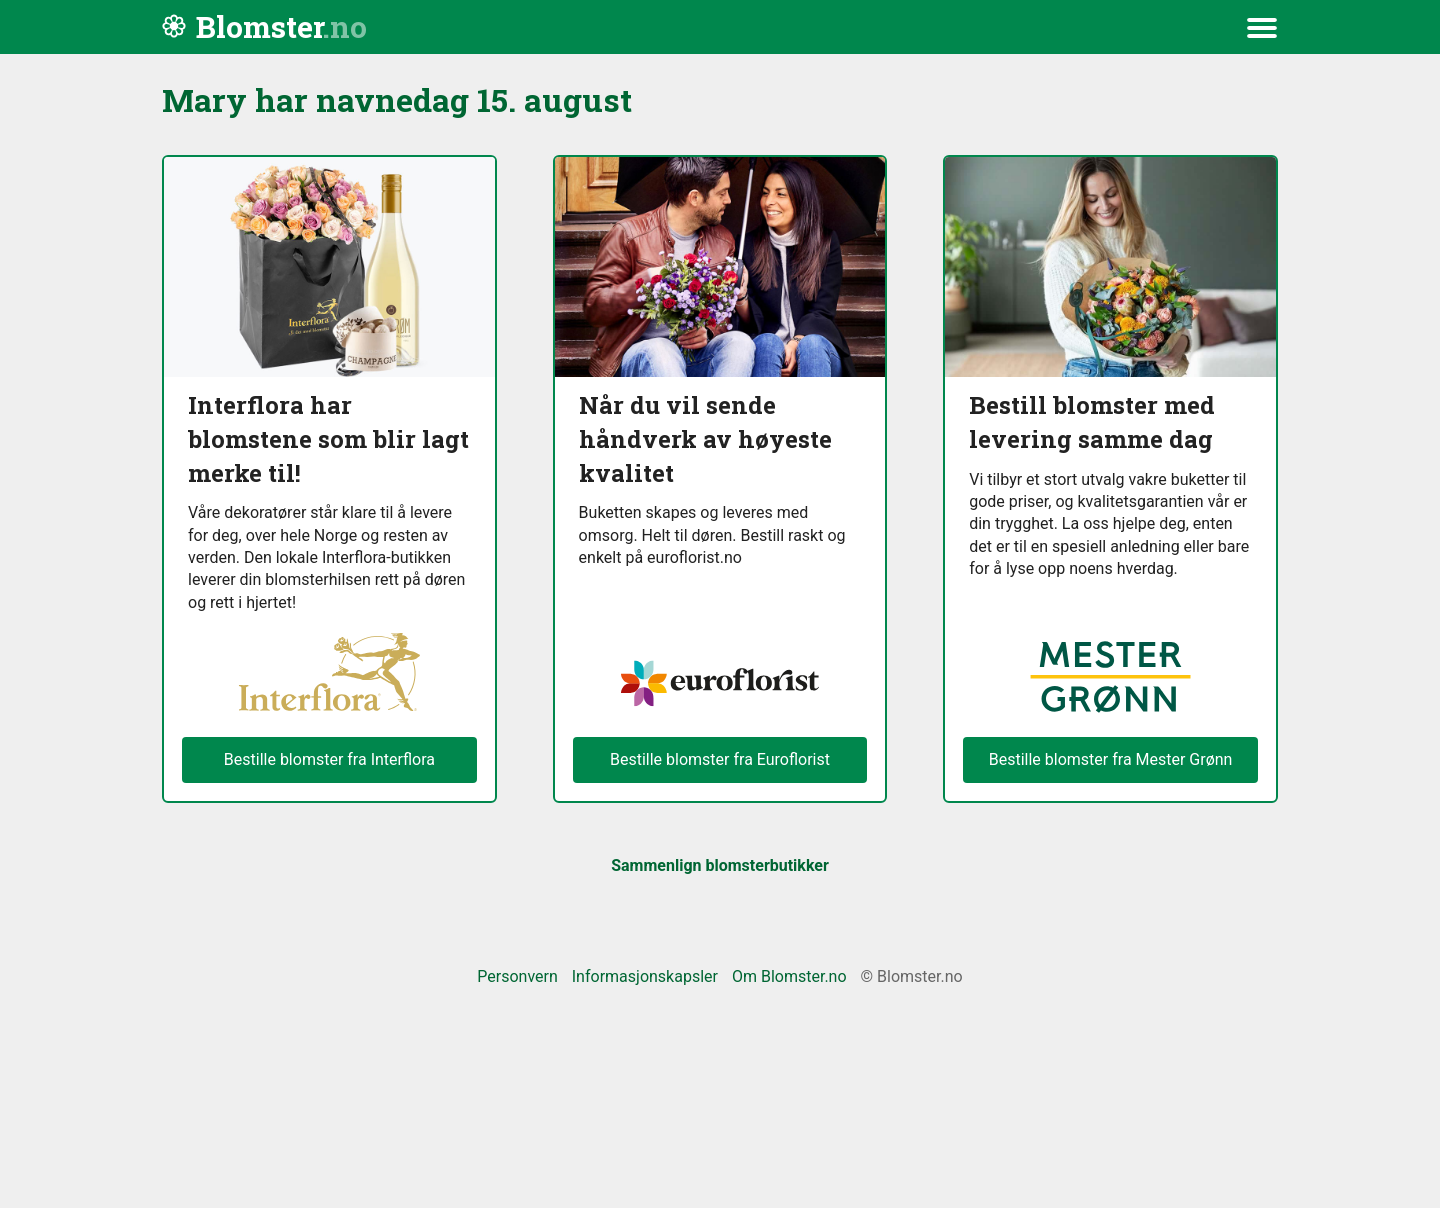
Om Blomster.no (789, 976)
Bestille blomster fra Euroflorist (720, 759)
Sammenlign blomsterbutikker (720, 865)
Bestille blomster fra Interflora (329, 759)
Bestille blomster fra (1111, 760)
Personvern (517, 976)
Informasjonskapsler (645, 976)
